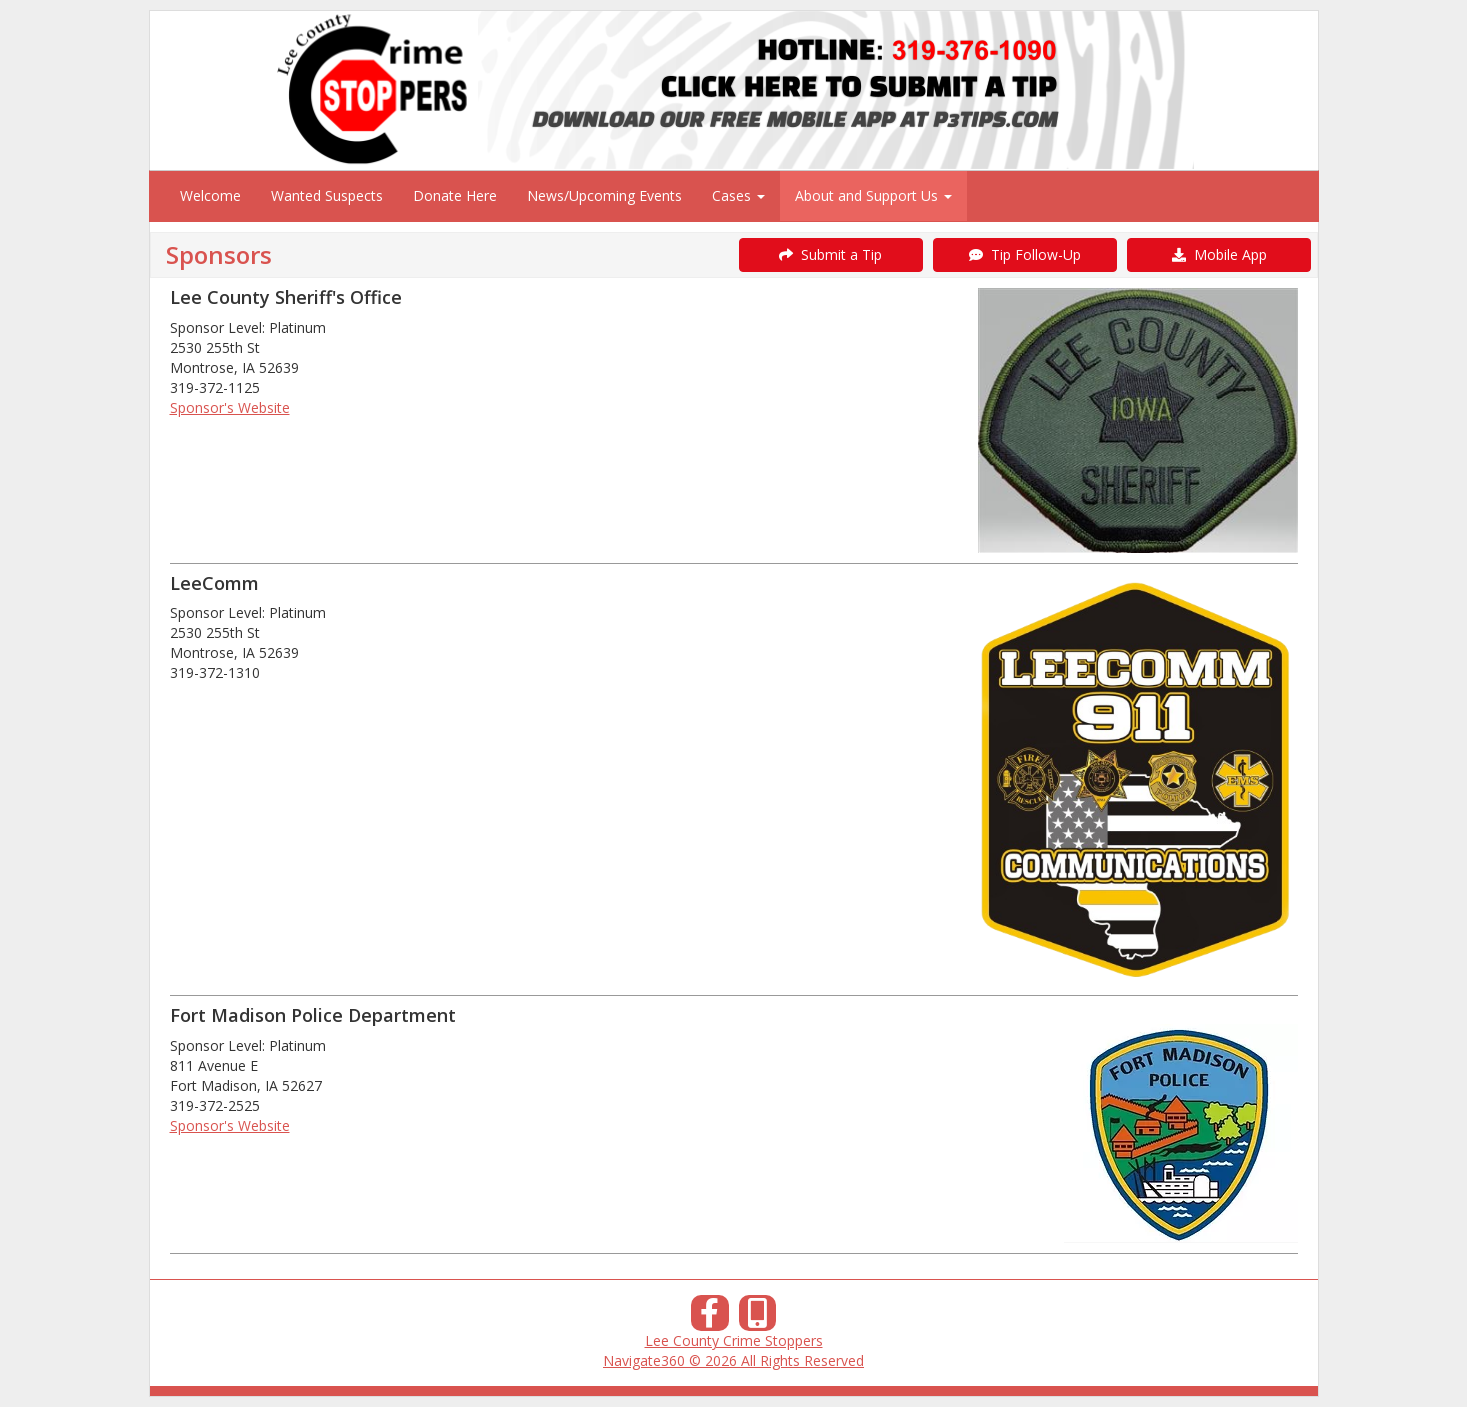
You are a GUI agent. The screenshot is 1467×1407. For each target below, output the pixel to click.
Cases (738, 195)
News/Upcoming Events (604, 195)
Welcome (210, 195)
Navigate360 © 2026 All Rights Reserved (733, 1360)
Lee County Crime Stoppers (734, 1340)
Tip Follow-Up (1025, 254)
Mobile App (1219, 254)
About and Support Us (873, 195)
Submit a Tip (830, 254)
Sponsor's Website (230, 407)
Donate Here (455, 195)
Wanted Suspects (327, 195)
